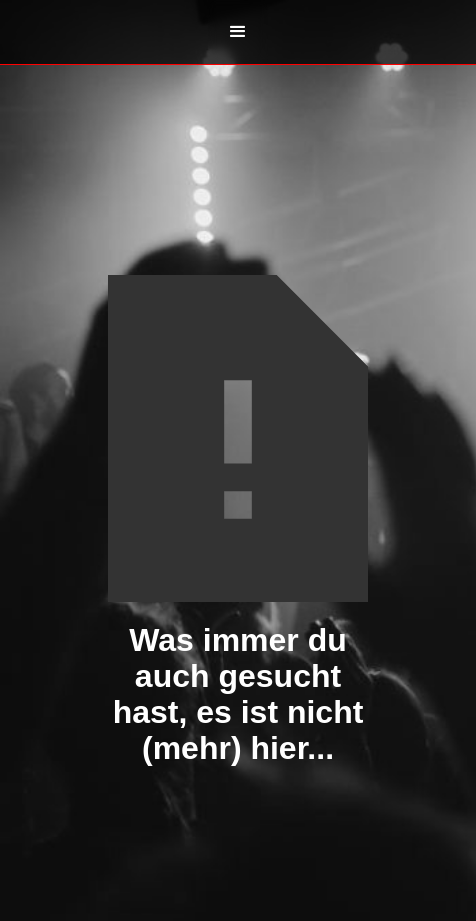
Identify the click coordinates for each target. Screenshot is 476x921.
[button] (238, 32)
